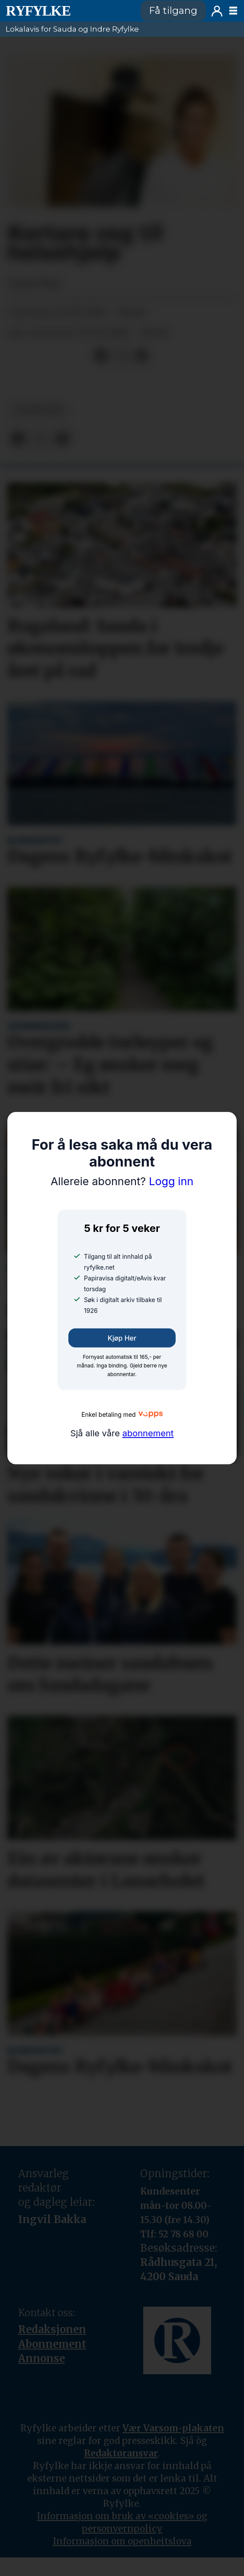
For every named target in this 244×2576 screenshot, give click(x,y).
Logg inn (217, 11)
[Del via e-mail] (141, 355)
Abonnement (52, 2344)
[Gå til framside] (68, 11)
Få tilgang (173, 10)
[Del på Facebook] (101, 355)
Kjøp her (122, 1338)
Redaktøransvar (121, 2453)
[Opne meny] (233, 11)
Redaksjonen (52, 2329)
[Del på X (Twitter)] (121, 355)
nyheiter (38, 410)
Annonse (41, 2358)
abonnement (148, 1433)
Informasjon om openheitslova (122, 2541)
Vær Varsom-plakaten (173, 2428)
